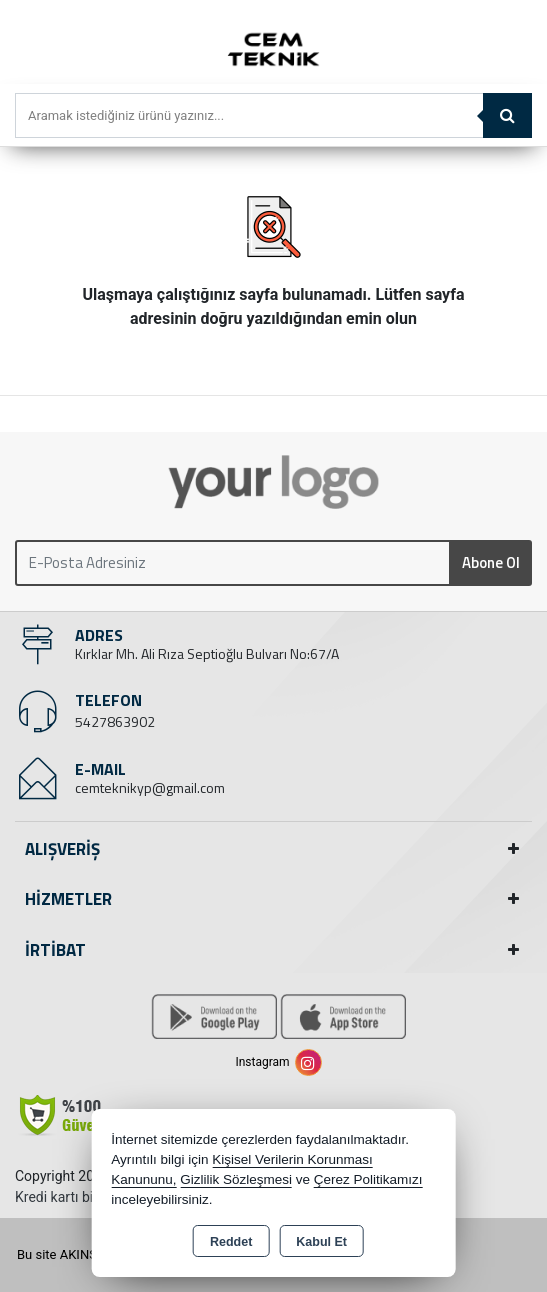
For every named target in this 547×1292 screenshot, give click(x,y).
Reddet (231, 1242)
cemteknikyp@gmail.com (150, 787)
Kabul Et (321, 1242)
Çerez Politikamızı (368, 1179)
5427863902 (115, 721)
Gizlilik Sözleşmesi (236, 1179)
